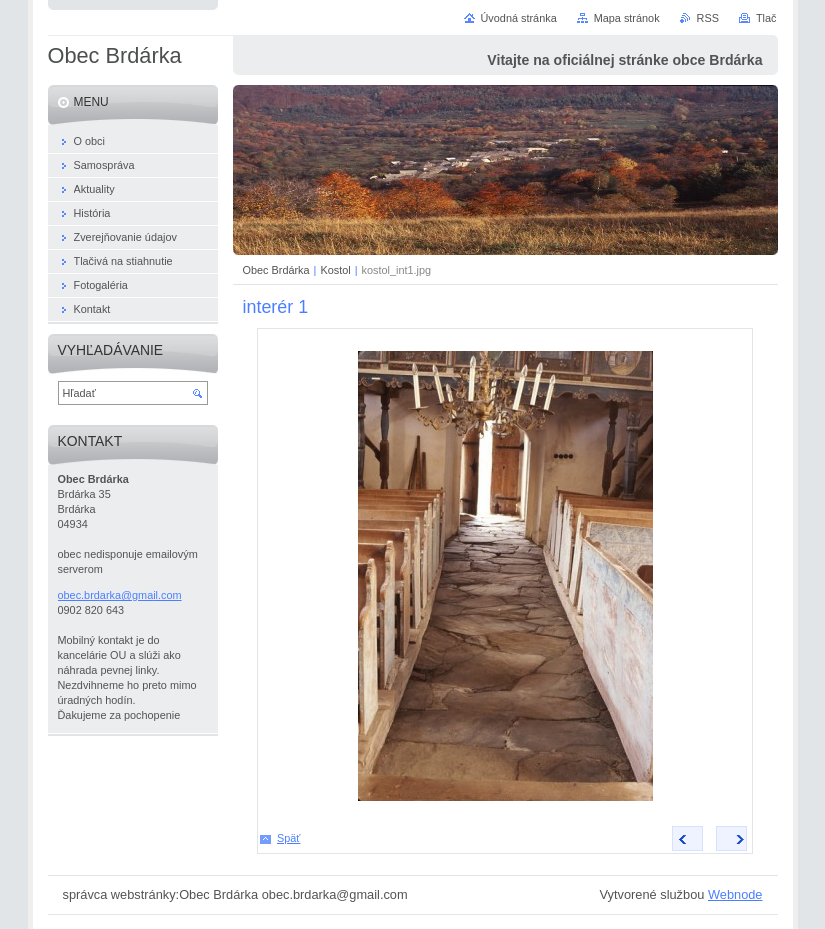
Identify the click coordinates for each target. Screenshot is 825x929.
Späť (288, 838)
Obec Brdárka (276, 270)
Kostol (335, 270)
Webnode (735, 894)
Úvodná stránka (519, 18)
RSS (708, 18)
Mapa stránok (627, 18)
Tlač (766, 18)
